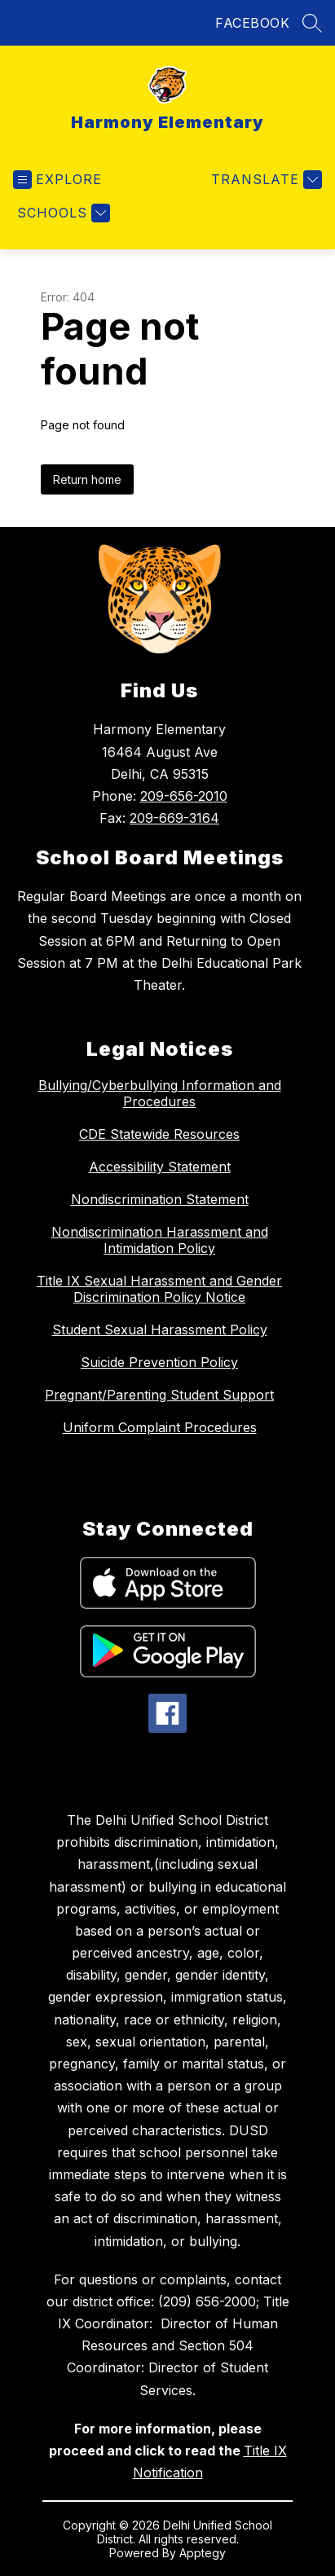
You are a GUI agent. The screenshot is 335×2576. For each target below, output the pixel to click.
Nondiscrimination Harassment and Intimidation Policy (159, 1240)
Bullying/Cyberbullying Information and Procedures (159, 1093)
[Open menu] (57, 179)
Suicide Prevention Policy (159, 1362)
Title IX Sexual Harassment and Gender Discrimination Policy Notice (159, 1289)
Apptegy (202, 2553)
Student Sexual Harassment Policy (159, 1329)
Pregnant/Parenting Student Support (159, 1395)
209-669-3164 (174, 818)
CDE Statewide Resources (159, 1134)
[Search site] (312, 23)
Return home (87, 479)
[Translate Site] (264, 179)
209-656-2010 (183, 796)
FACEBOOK (252, 23)
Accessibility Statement (160, 1166)
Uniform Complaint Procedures (160, 1427)
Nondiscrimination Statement (160, 1199)
